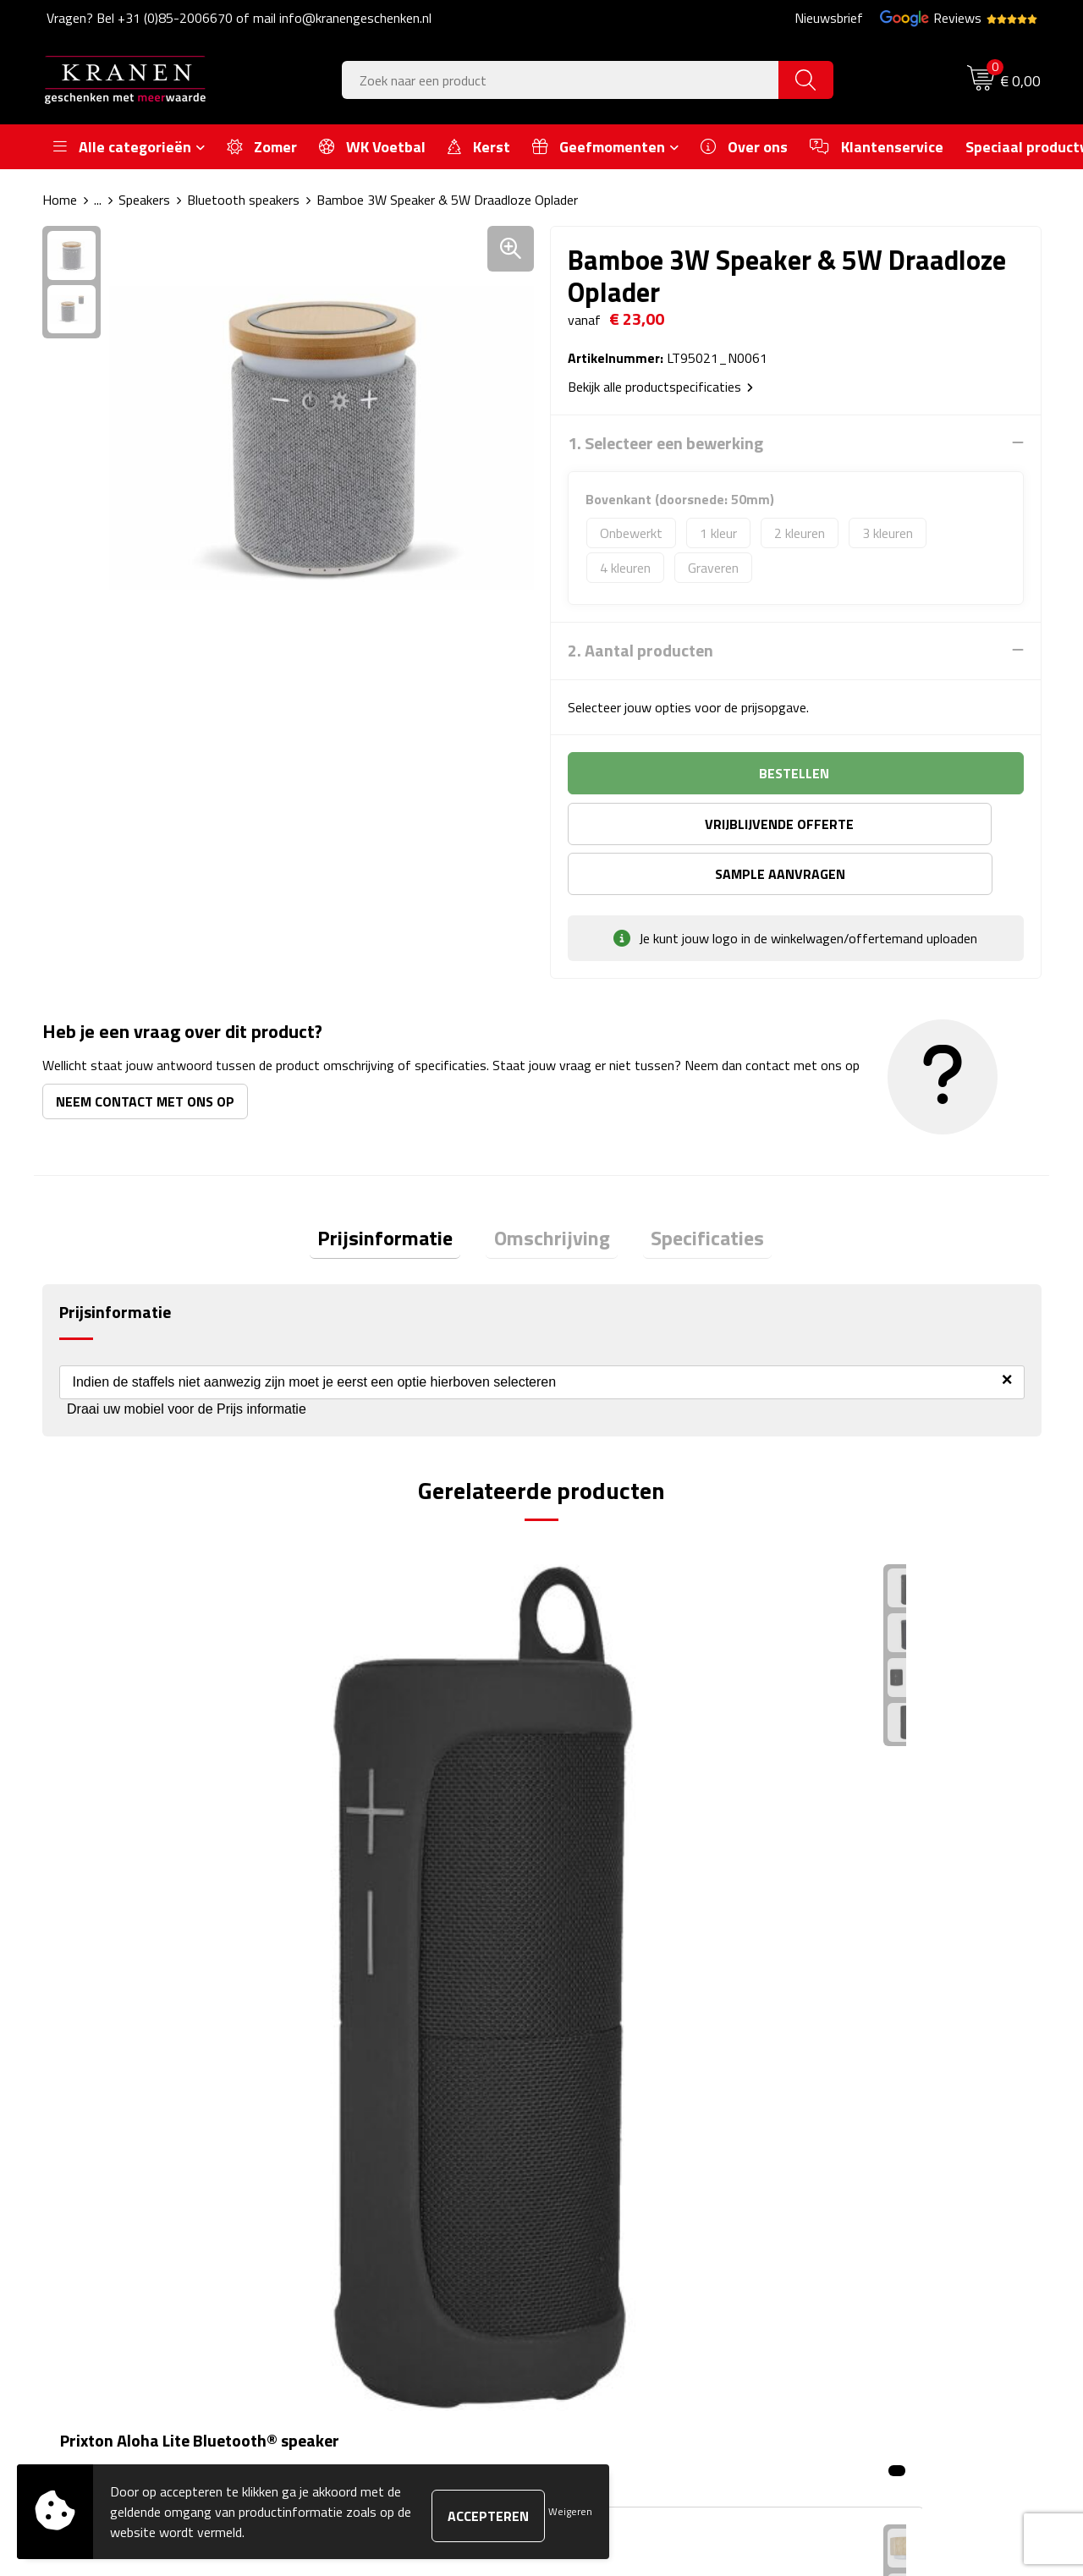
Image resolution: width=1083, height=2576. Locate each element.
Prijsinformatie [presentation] (401, 1190)
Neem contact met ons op (145, 1051)
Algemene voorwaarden (877, 2124)
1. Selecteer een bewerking (665, 442)
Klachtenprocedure (862, 2176)
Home (59, 199)
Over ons (340, 2124)
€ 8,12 (351, 1845)
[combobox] (560, 80)
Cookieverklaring (855, 2150)
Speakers (144, 199)
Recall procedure (856, 2253)
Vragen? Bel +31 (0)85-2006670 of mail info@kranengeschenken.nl (239, 18)
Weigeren (570, 2511)
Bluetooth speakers (243, 199)
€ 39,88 (106, 1820)
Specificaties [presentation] (692, 1190)
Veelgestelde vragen (372, 2176)
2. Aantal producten (640, 650)
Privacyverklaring (857, 2227)
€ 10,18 (605, 1870)
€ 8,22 (851, 1820)
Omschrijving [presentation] (552, 1190)
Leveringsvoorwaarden (874, 2201)
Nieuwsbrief (828, 18)
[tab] (401, 1191)
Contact (585, 2124)
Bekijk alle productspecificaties (660, 386)
